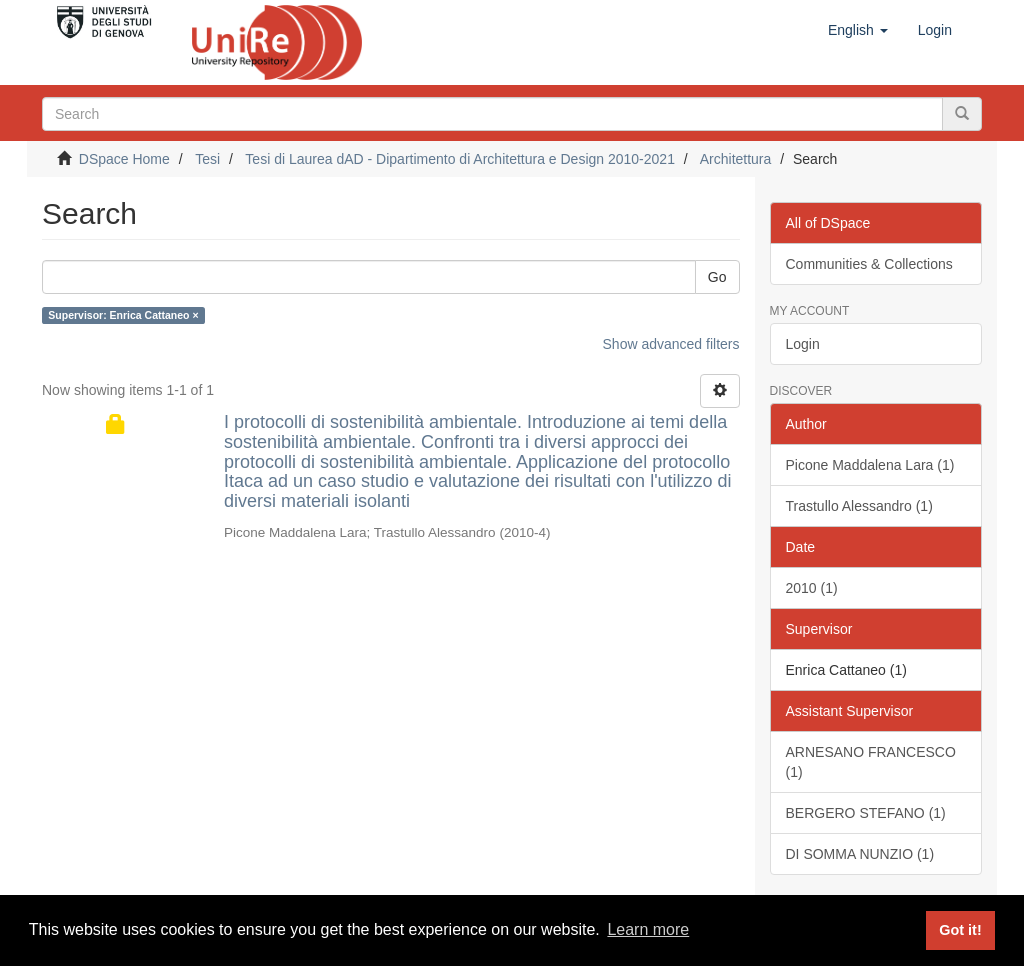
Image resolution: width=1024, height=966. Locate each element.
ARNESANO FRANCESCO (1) (871, 762)
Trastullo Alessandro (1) (859, 506)
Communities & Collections (869, 264)
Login (803, 344)
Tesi (207, 159)
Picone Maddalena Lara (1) (870, 465)
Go (717, 277)
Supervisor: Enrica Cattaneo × (123, 315)
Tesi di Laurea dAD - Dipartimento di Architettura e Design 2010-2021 (460, 159)
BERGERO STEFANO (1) (866, 813)
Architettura (736, 159)
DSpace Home (124, 159)
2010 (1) (812, 588)
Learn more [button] (648, 929)
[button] (858, 30)
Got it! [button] (960, 930)
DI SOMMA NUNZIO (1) (860, 854)
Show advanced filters (671, 344)
